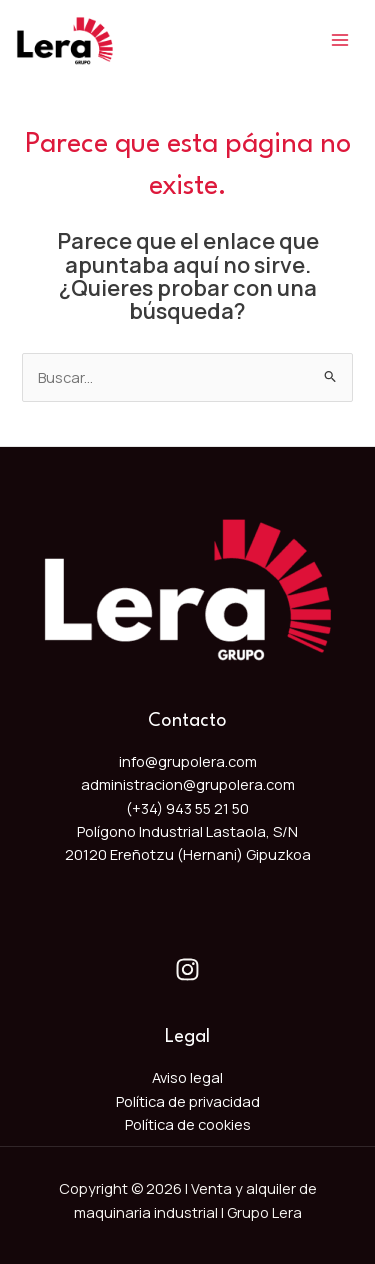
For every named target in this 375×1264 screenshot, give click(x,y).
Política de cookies (188, 1124)
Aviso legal (187, 1077)
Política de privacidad (188, 1101)
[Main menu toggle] (340, 40)
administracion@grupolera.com (188, 784)
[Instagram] (187, 969)
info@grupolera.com (188, 761)
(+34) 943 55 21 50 (187, 808)
